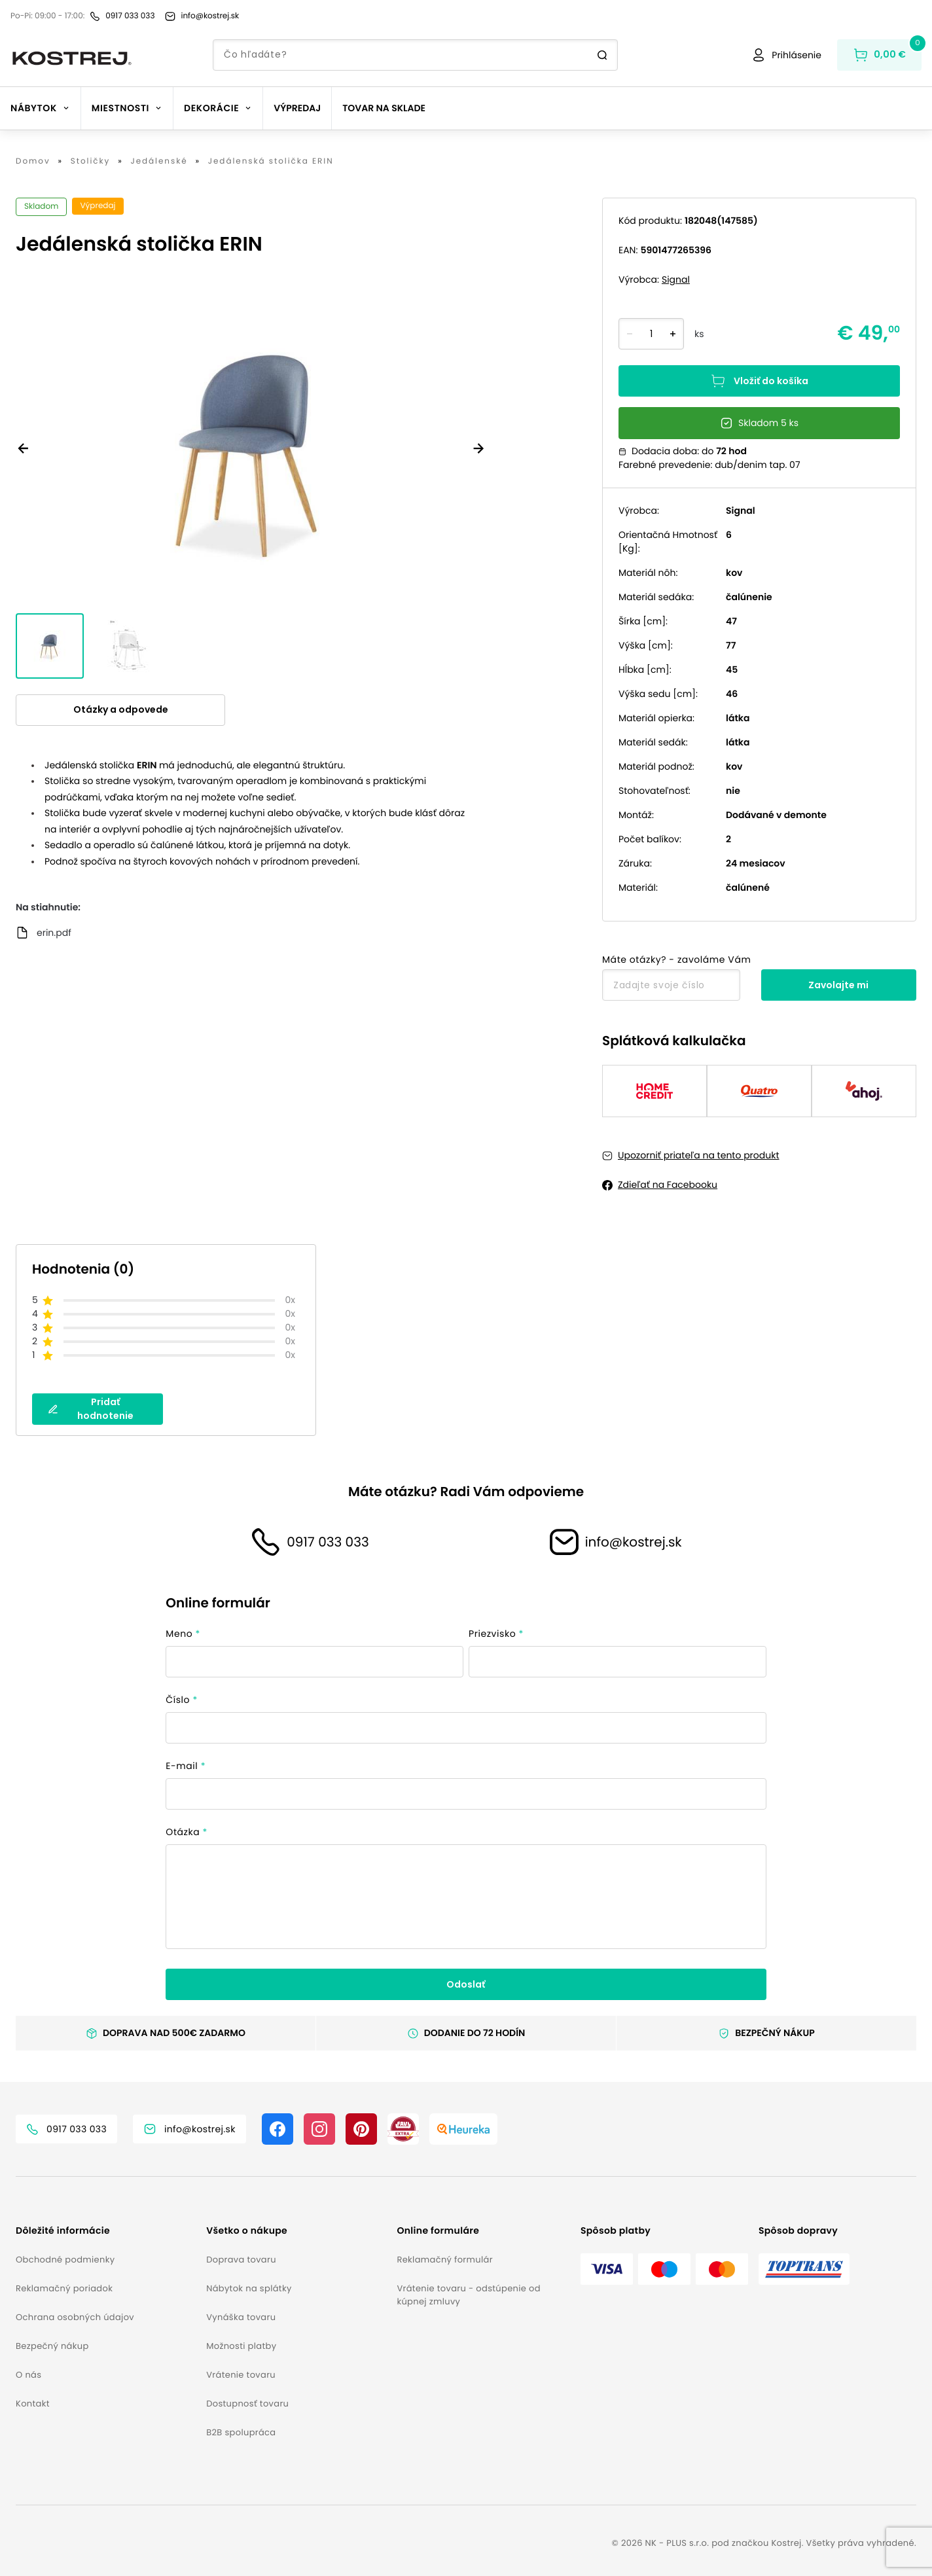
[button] (106, 2231)
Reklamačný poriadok (64, 2288)
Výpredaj (297, 108)
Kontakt (33, 2403)
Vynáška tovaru (241, 2317)
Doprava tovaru (241, 2259)
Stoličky (91, 161)
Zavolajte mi (838, 985)
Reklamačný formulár (444, 2259)
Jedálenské (158, 161)
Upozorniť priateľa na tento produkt (699, 1155)
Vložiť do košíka (759, 381)
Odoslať (465, 1984)
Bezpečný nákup (52, 2346)
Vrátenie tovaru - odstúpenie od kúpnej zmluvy (468, 2295)
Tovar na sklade (383, 108)
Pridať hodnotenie (91, 1408)
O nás (28, 2375)
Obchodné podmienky (65, 2259)
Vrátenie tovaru (241, 2375)
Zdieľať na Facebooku (667, 1184)
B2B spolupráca (241, 2432)
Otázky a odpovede (120, 709)
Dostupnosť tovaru (247, 2403)
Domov (33, 161)
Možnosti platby (241, 2346)
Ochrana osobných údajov (75, 2317)
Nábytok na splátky (248, 2288)
